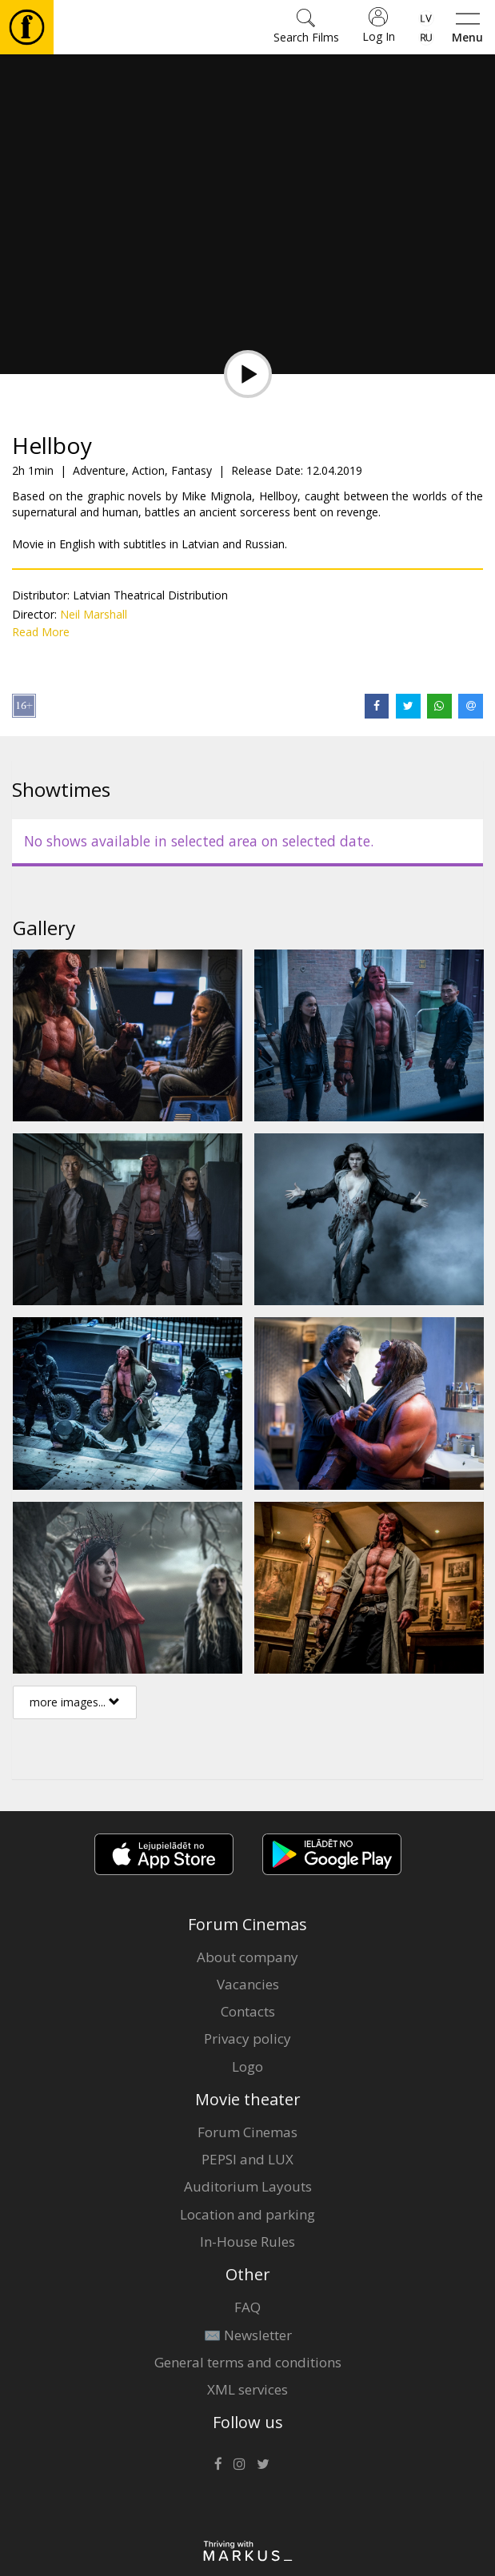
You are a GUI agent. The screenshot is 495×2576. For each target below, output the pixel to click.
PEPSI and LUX (247, 2159)
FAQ (247, 2307)
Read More (41, 631)
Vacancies (248, 1984)
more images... (75, 1702)
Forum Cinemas (247, 2132)
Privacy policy (247, 2038)
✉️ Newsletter (248, 2335)
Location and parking (247, 2214)
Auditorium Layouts (248, 2186)
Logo (247, 2066)
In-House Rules (247, 2241)
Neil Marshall (93, 614)
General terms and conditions (247, 2362)
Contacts (248, 2011)
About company (247, 1957)
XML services (247, 2389)
